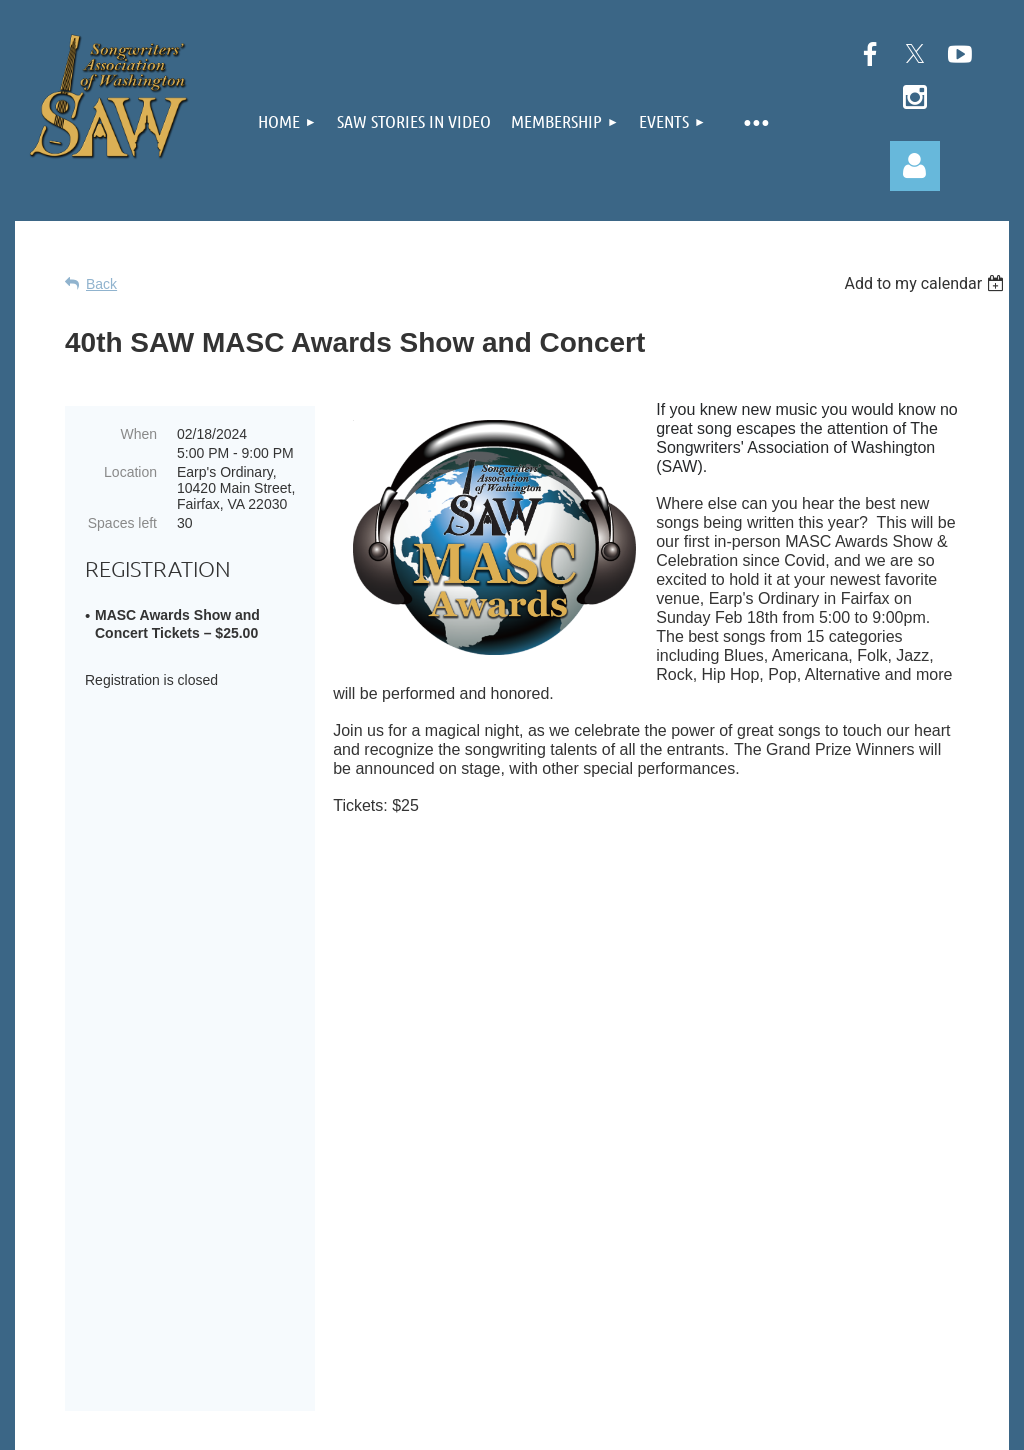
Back (101, 284)
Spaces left (122, 523)
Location (130, 472)
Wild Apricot (781, 1424)
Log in (915, 166)
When (138, 434)
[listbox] (926, 283)
